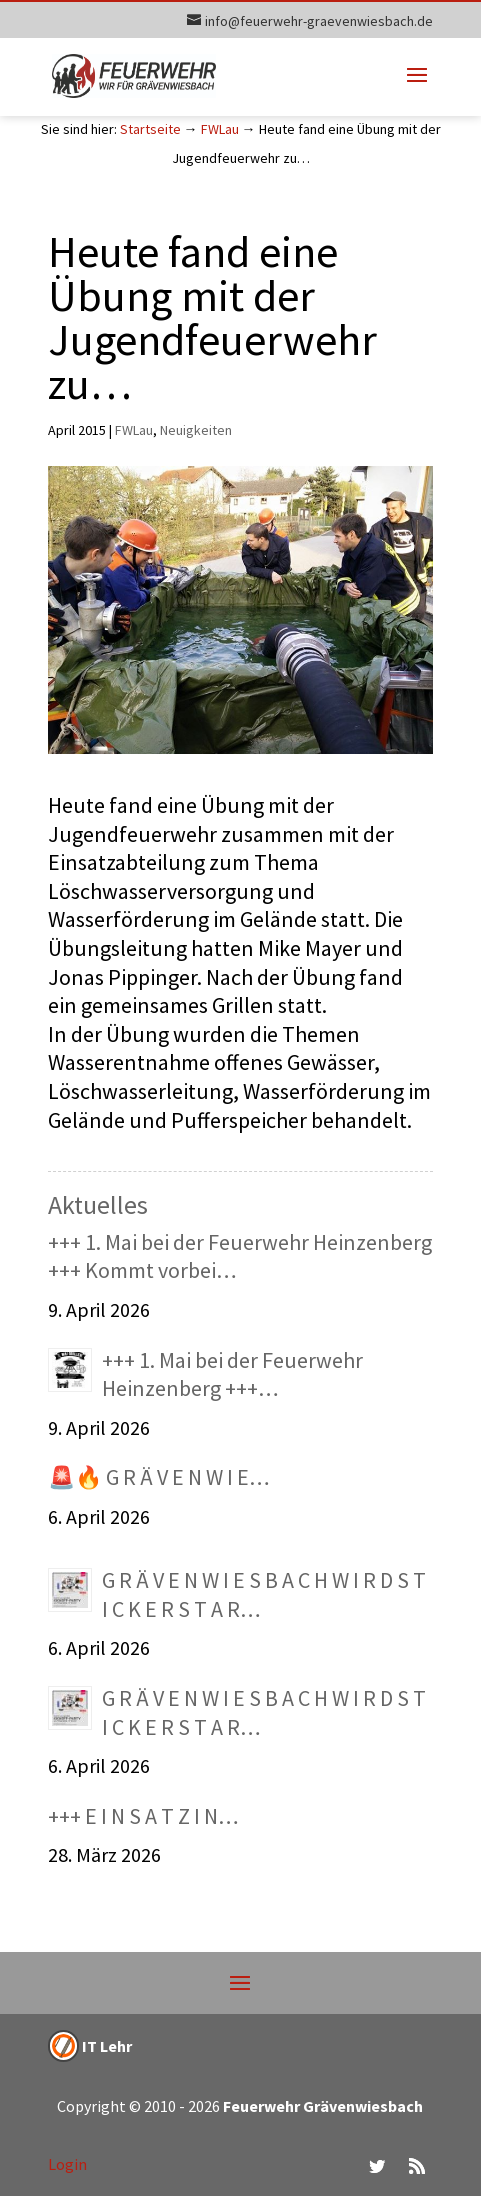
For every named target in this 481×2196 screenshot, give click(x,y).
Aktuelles (98, 1204)
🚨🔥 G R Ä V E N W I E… (159, 1477)
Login (67, 2164)
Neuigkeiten (196, 430)
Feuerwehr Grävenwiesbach (321, 2106)
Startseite (150, 129)
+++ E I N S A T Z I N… (143, 1816)
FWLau (220, 129)
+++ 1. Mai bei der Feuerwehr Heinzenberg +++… (232, 1374)
